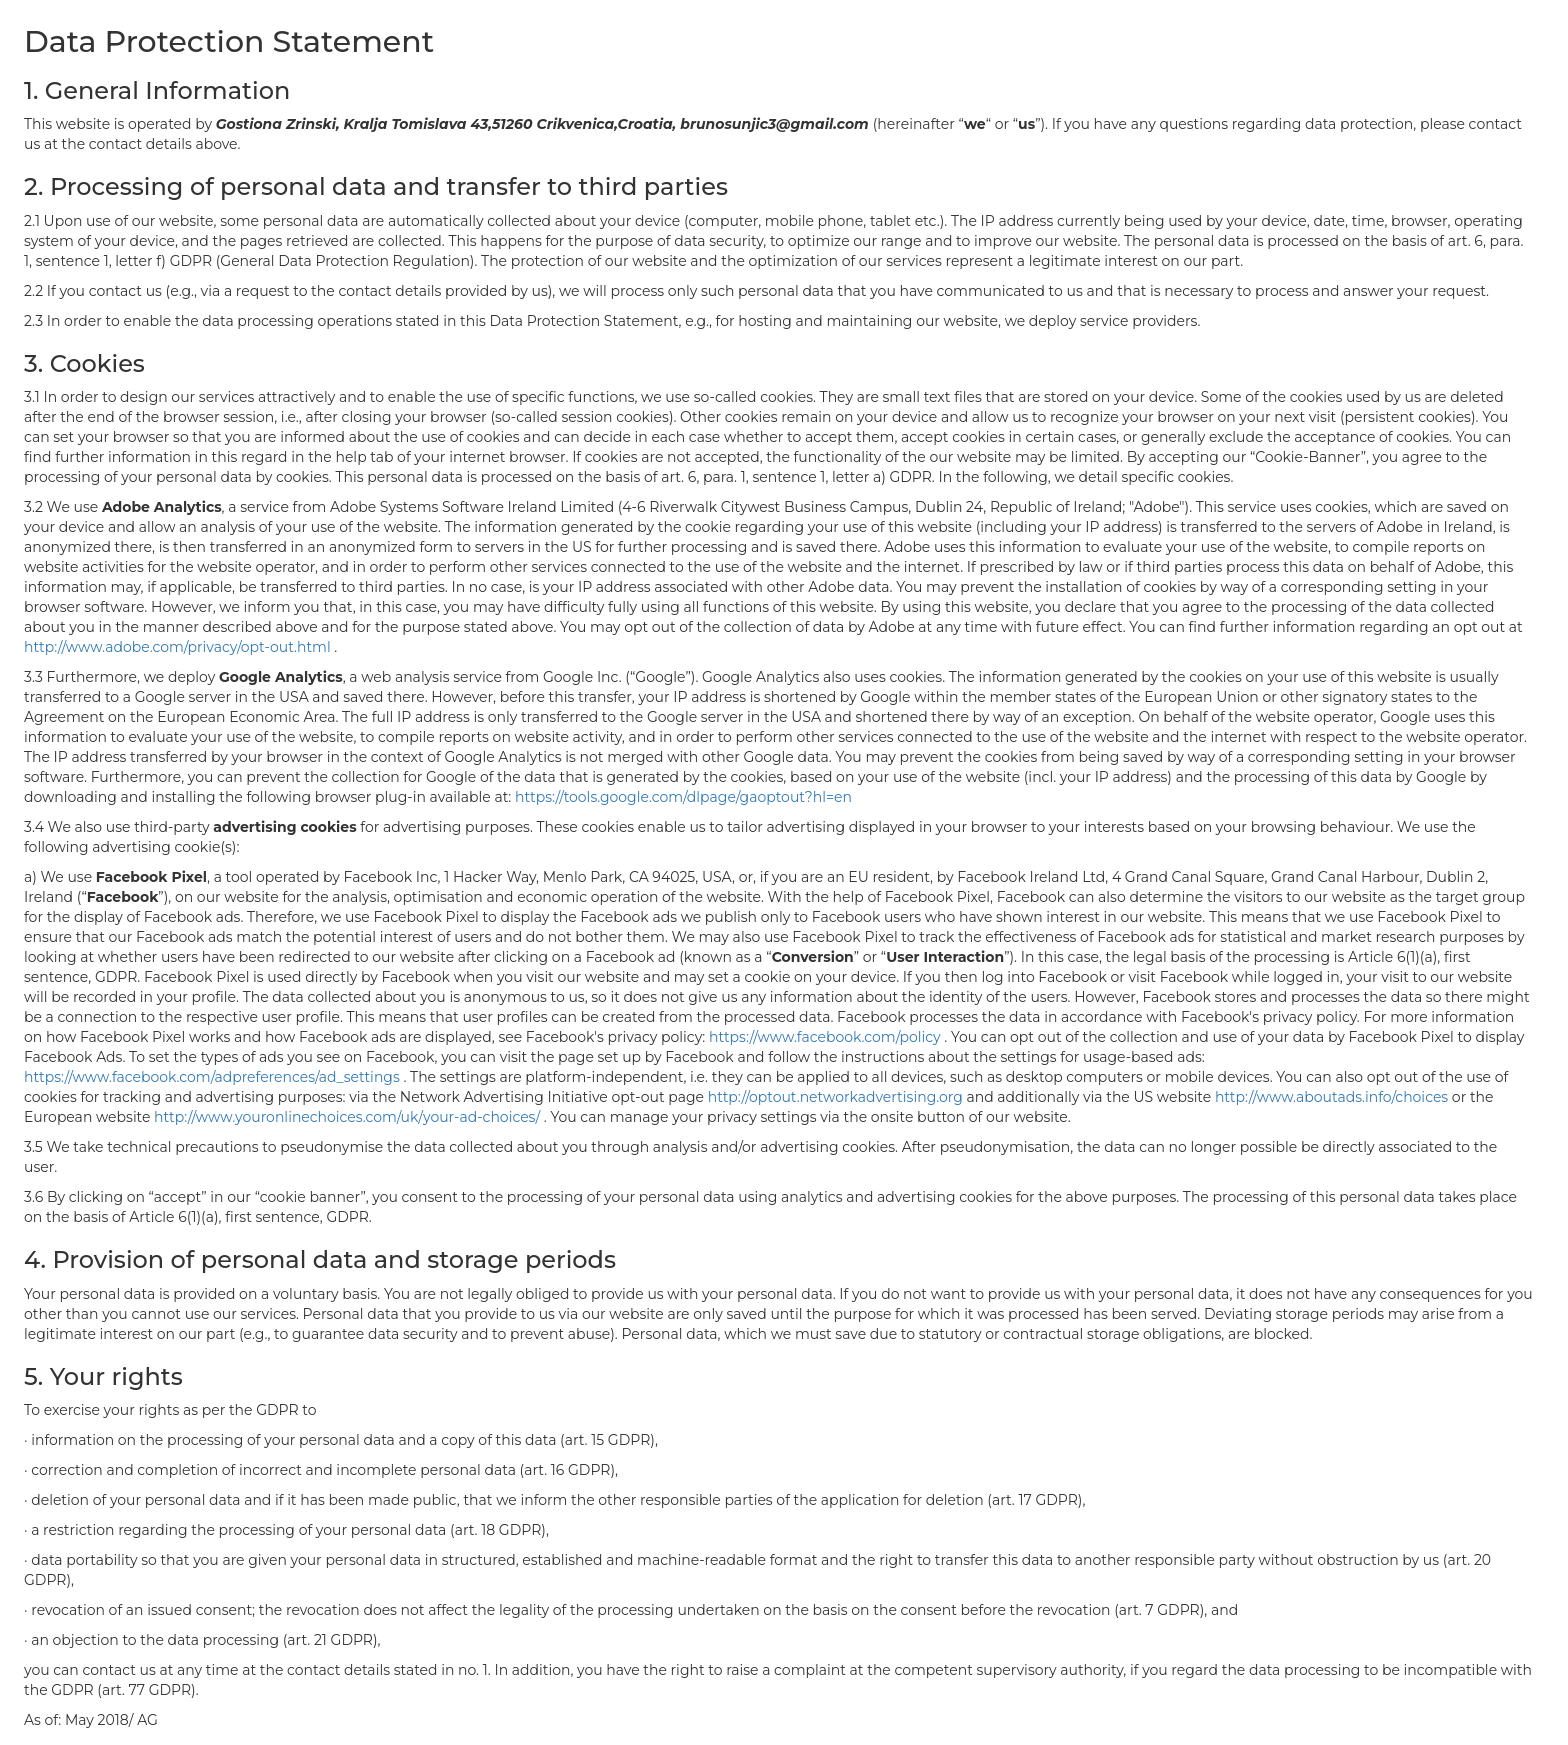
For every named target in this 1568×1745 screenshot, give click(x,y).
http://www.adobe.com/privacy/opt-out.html (179, 647)
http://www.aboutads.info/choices (1333, 1097)
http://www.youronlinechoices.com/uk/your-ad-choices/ (349, 1117)
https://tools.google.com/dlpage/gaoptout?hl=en (683, 797)
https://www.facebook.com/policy (826, 1037)
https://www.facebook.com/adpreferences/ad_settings (213, 1077)
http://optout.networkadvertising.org (837, 1097)
